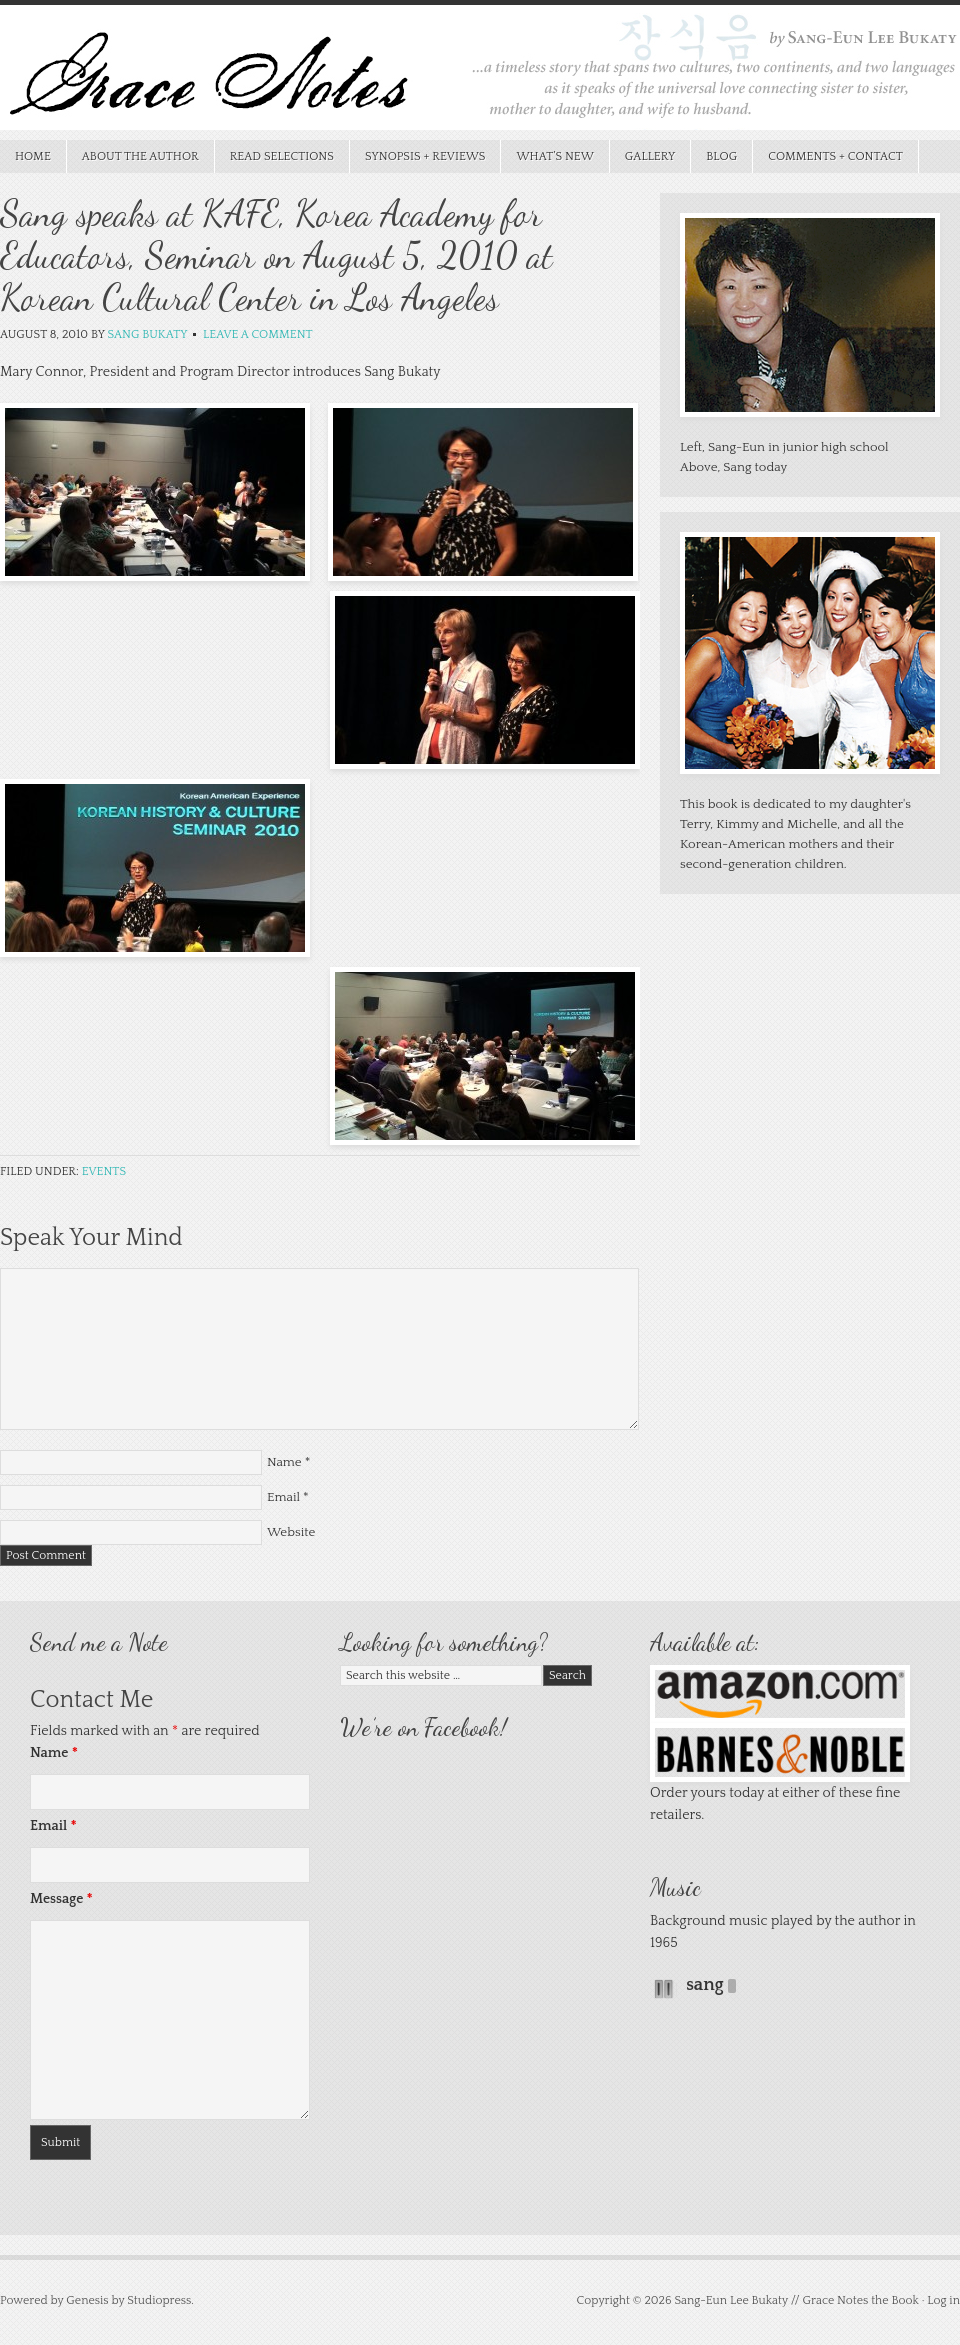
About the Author (140, 156)
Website (291, 1532)
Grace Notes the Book (480, 72)
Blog (721, 156)
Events (104, 1171)
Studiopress (159, 2300)
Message (61, 1899)
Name (284, 1462)
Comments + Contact (835, 156)
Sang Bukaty (147, 334)
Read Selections (274, 156)
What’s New (547, 156)
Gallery (650, 156)
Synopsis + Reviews (418, 156)
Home (33, 156)
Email (283, 1497)
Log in (943, 2300)
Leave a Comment (258, 334)
